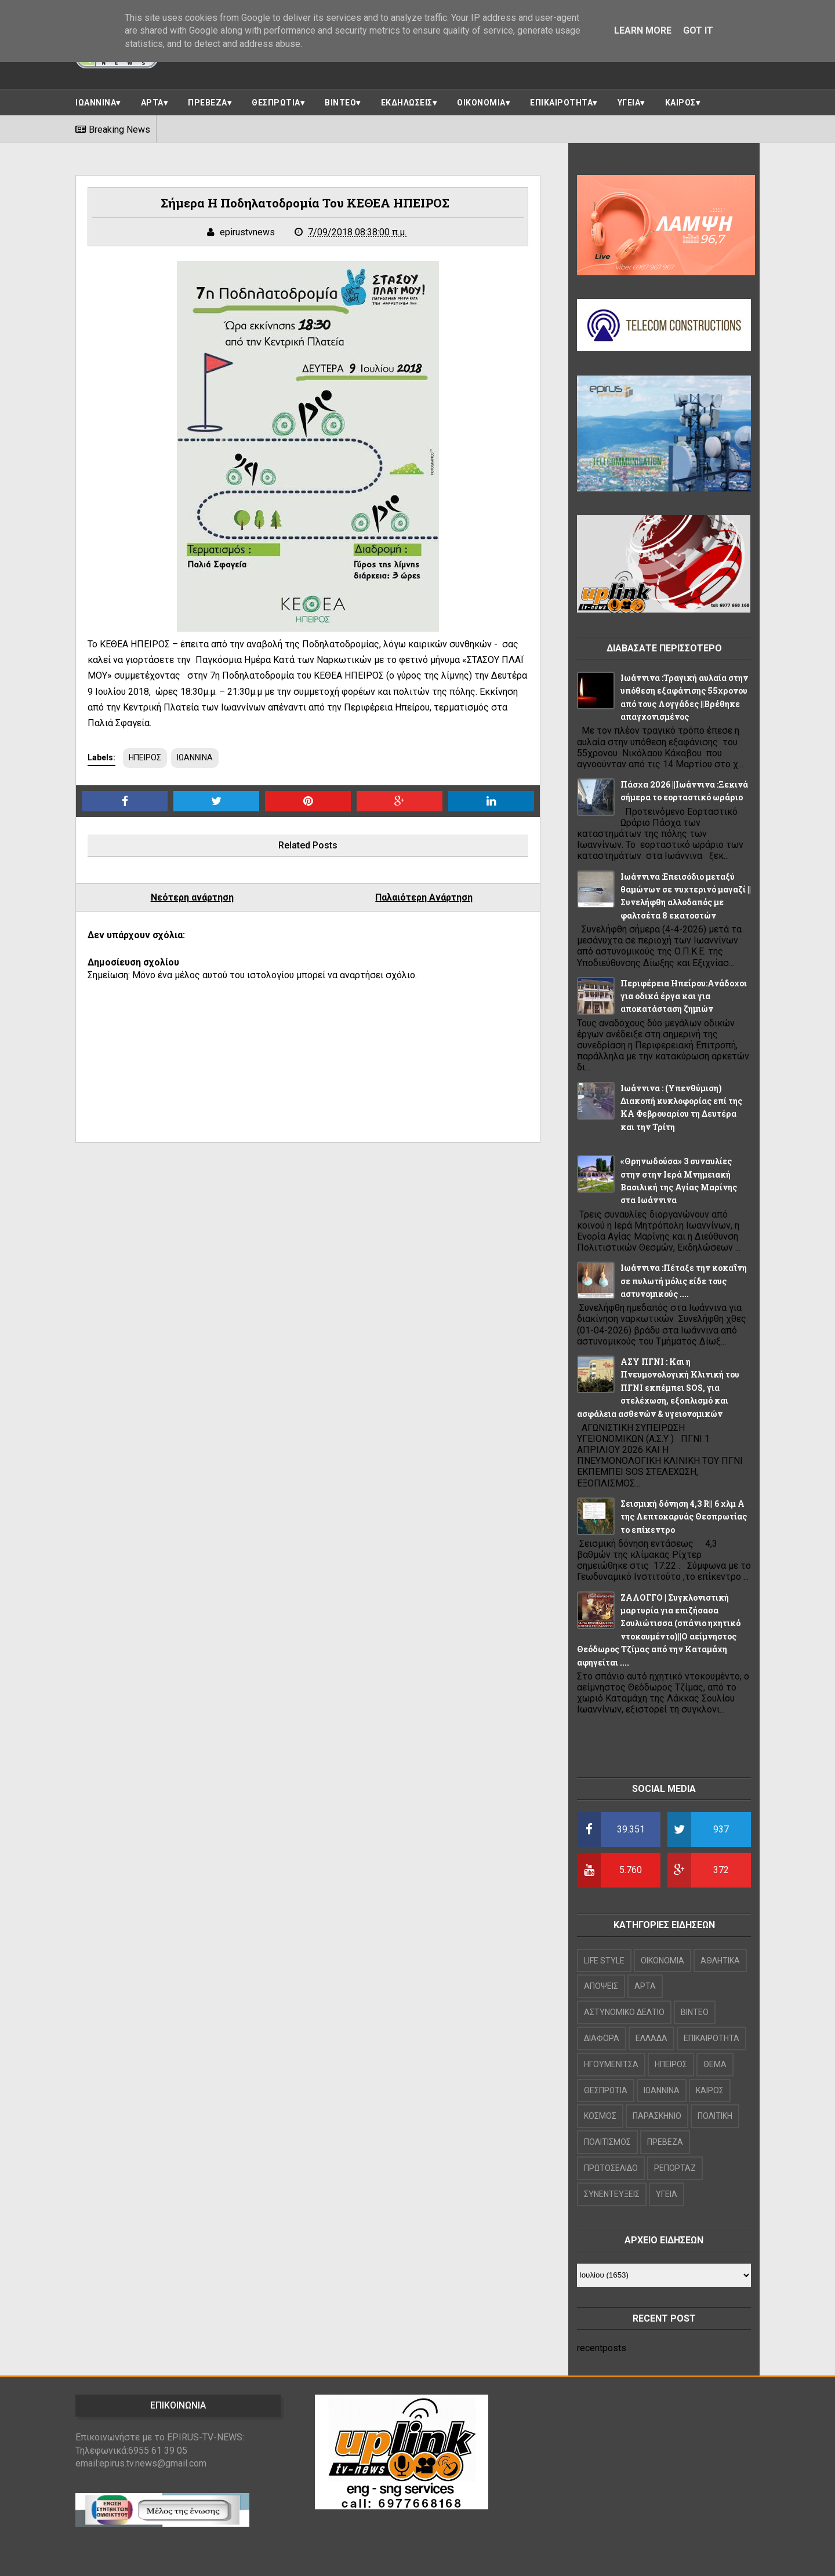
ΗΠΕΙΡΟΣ (145, 757)
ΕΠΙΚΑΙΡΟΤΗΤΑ (561, 102)
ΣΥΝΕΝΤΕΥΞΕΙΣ (612, 2194)
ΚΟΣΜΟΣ (600, 2115)
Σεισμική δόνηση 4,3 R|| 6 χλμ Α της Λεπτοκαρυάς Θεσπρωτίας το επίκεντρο (683, 1516)
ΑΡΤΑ (152, 102)
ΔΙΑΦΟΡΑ (601, 2038)
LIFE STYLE (604, 1960)
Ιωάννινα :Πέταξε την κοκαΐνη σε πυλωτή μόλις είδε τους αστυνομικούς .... (683, 1280)
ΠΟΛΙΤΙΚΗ (715, 2115)
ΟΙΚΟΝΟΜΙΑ (481, 102)
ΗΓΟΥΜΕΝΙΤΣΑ (611, 2064)
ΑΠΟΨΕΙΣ (601, 1986)
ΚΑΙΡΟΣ (680, 102)
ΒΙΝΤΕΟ (340, 102)
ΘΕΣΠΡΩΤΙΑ (276, 102)
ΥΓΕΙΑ (629, 102)
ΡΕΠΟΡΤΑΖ (675, 2168)
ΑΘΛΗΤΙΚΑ (720, 1960)
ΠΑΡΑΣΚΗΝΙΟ (657, 2115)
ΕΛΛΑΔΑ (651, 2038)
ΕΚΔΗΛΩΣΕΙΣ (407, 102)
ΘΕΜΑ (715, 2064)
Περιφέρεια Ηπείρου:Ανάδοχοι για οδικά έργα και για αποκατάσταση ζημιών (683, 996)
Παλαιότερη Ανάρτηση (424, 897)
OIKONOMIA (662, 1960)
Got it (698, 30)
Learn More (642, 30)
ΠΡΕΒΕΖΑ (207, 102)
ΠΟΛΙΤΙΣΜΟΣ (607, 2142)
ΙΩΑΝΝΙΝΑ (95, 102)
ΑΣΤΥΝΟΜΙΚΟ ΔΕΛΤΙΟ (624, 2012)
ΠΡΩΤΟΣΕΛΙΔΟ (611, 2168)
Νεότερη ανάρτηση (192, 897)
